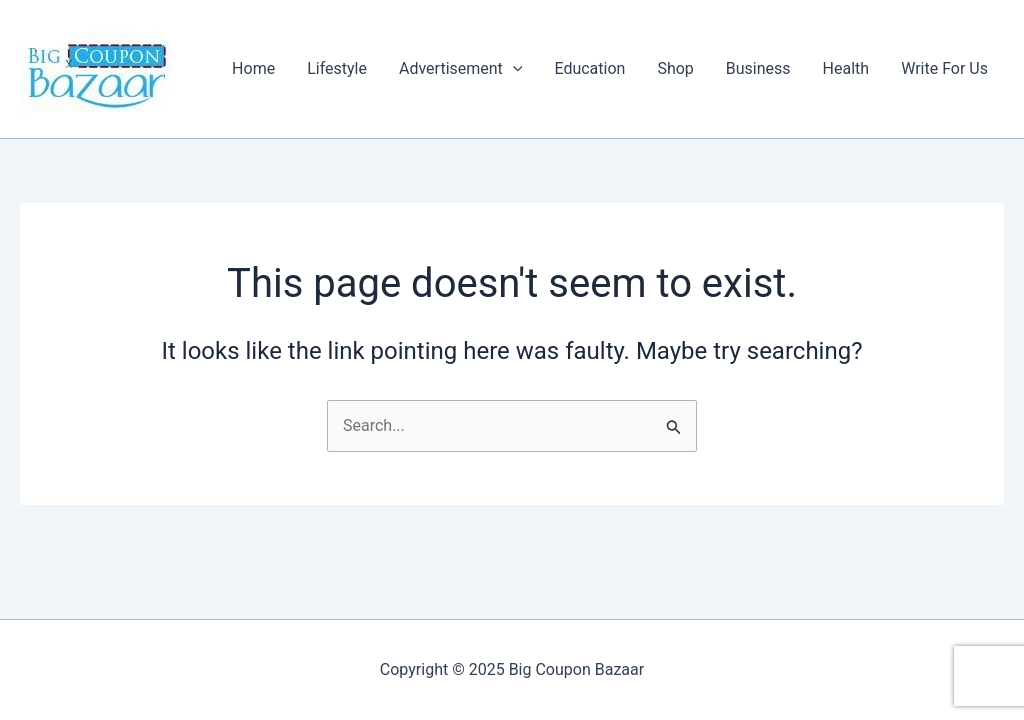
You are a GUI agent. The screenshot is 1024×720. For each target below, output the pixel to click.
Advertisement (460, 69)
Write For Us (944, 68)
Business (758, 68)
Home (253, 68)
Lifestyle (337, 68)
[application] (513, 69)
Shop (675, 68)
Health (846, 68)
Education (589, 68)
